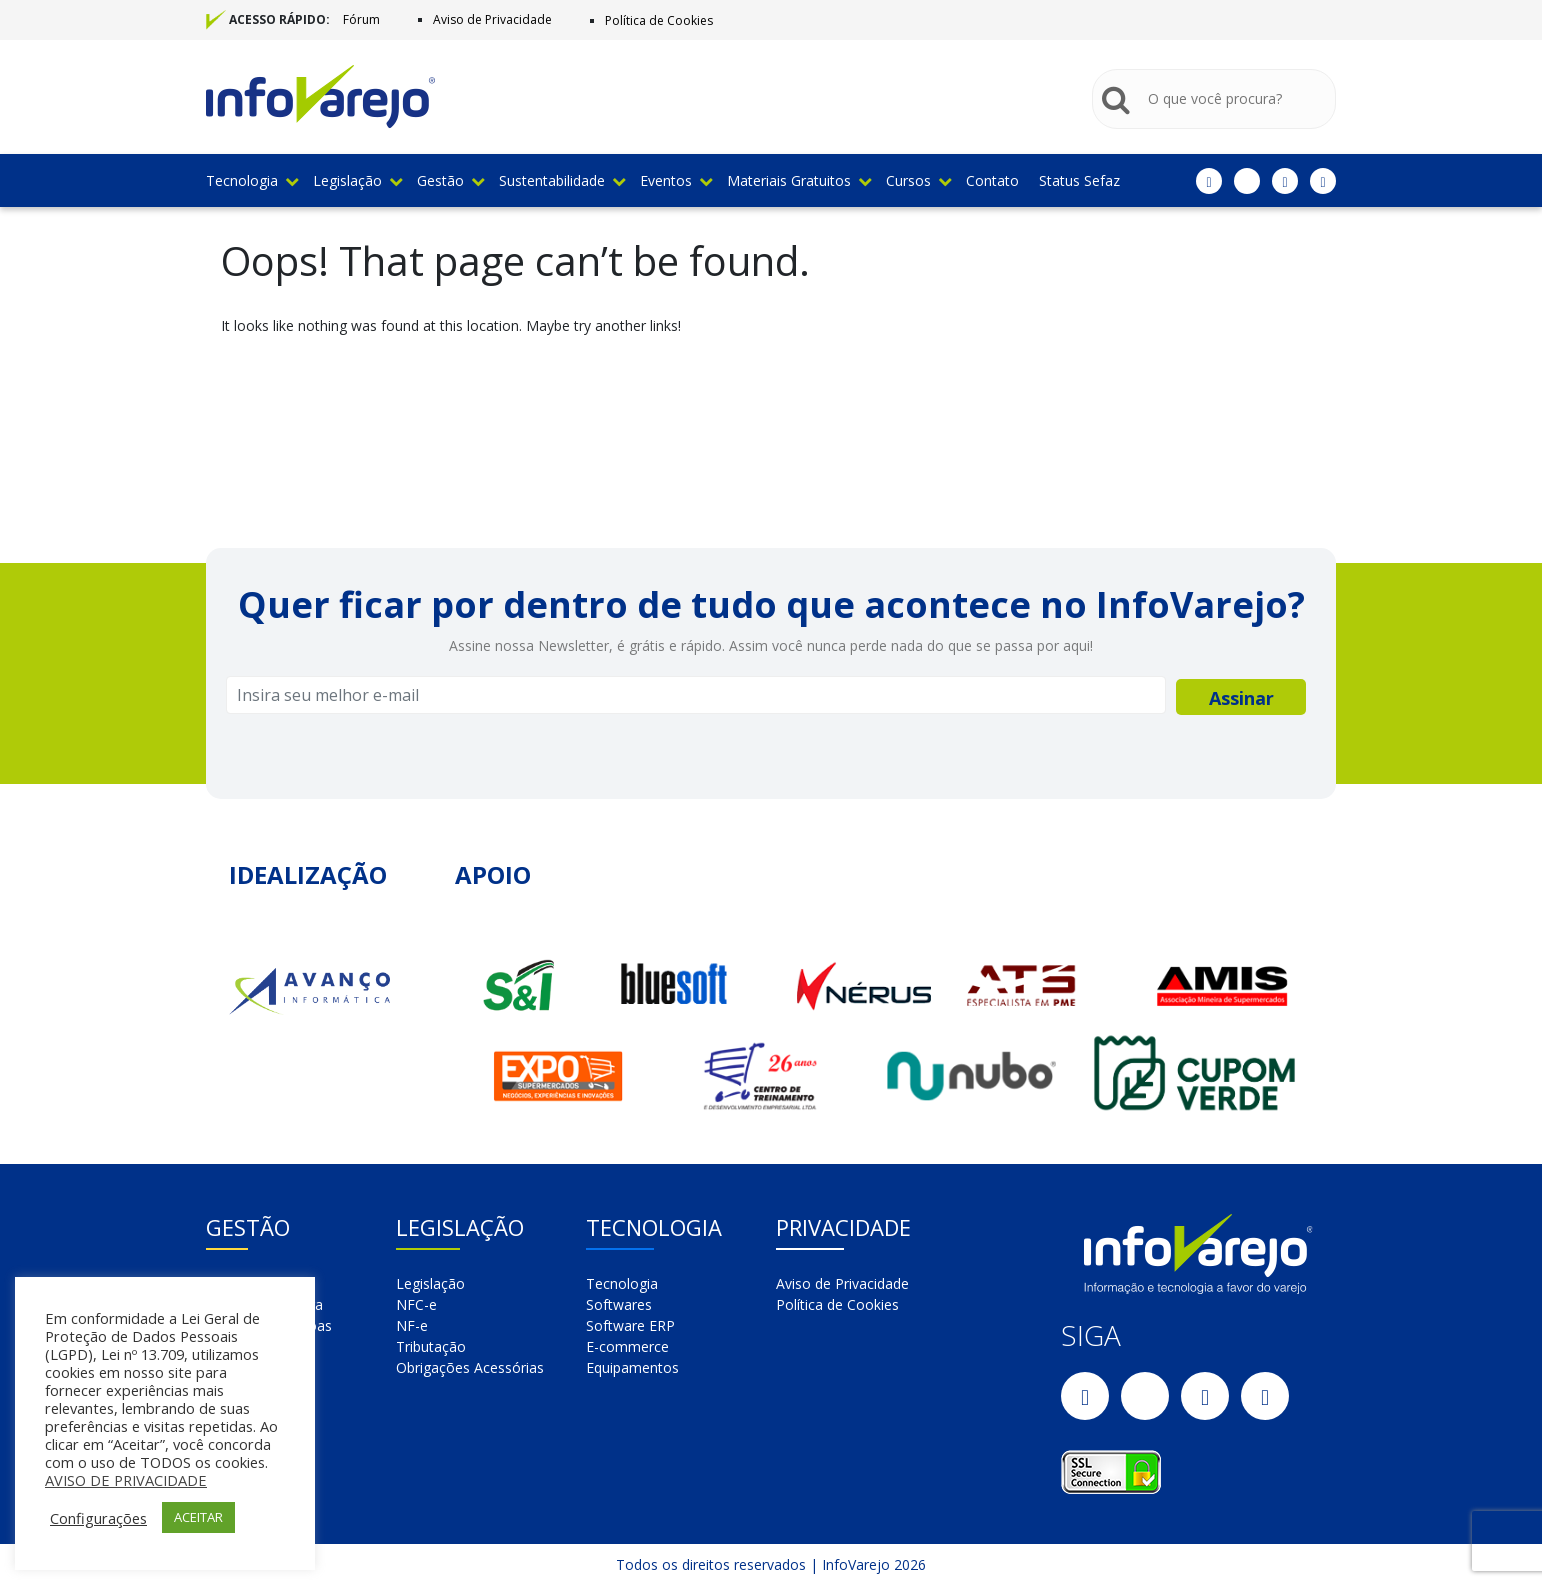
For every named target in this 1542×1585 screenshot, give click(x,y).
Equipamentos (632, 1367)
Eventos (676, 180)
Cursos (918, 180)
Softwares (619, 1304)
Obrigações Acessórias (470, 1367)
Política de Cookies (659, 20)
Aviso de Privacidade (492, 19)
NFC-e (416, 1304)
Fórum (361, 19)
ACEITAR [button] (198, 1517)
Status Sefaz (1079, 180)
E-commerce (627, 1346)
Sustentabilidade (562, 180)
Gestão (450, 180)
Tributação (431, 1346)
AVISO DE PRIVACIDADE (126, 1480)
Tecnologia (252, 180)
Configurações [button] (98, 1518)
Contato (992, 180)
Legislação (357, 180)
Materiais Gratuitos (799, 180)
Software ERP (630, 1325)
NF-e (412, 1325)
